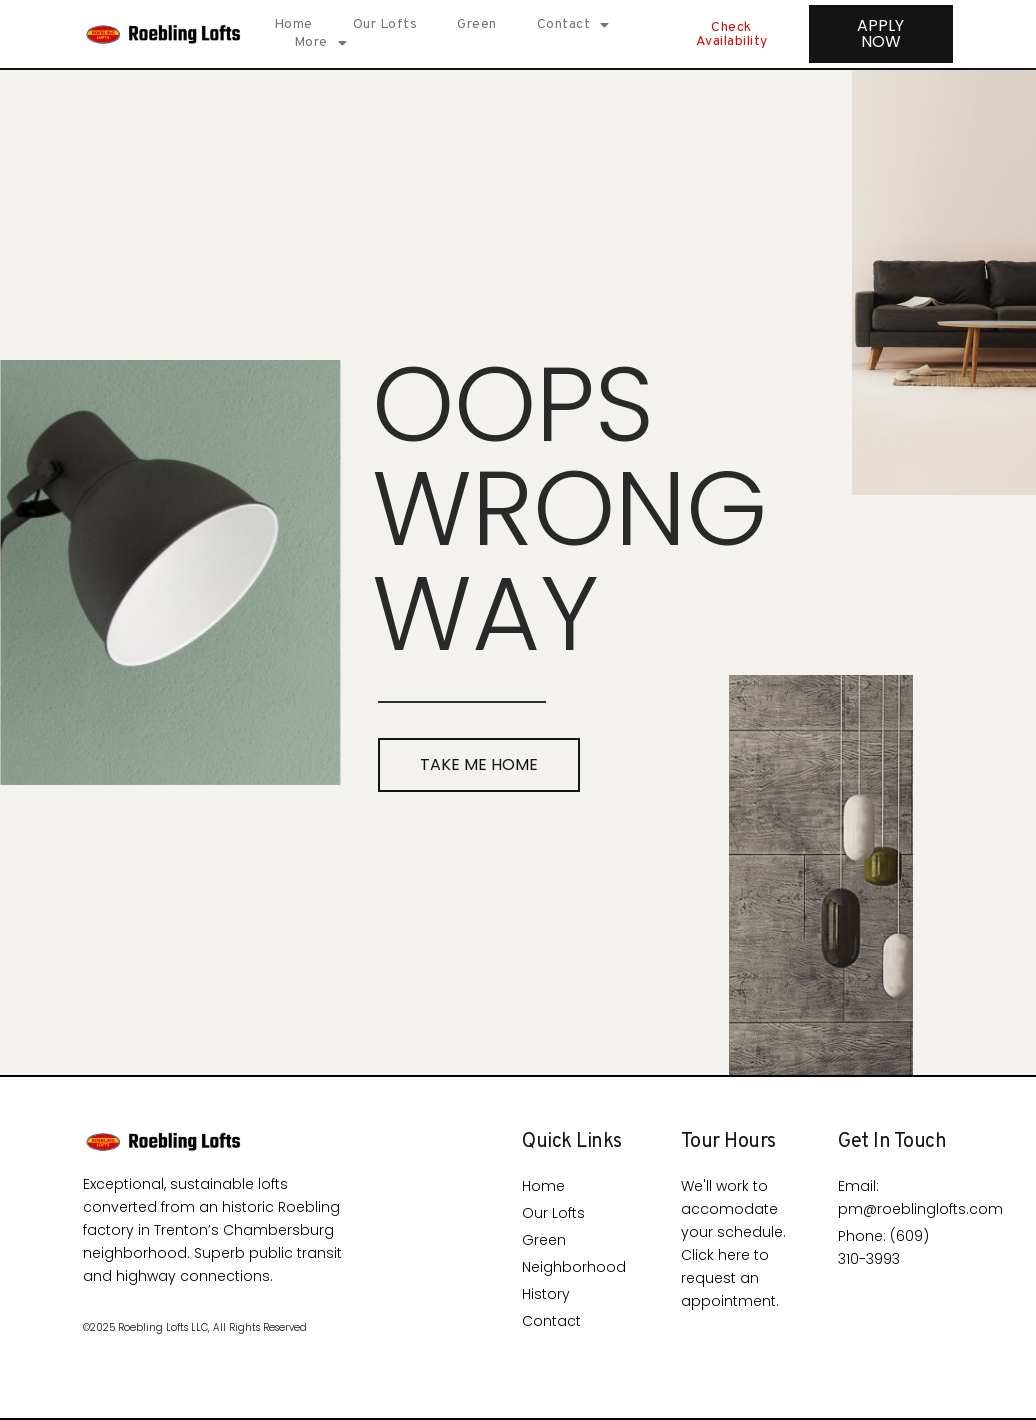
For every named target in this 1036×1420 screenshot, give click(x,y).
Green (477, 24)
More (321, 43)
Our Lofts (385, 24)
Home (293, 24)
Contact (573, 25)
